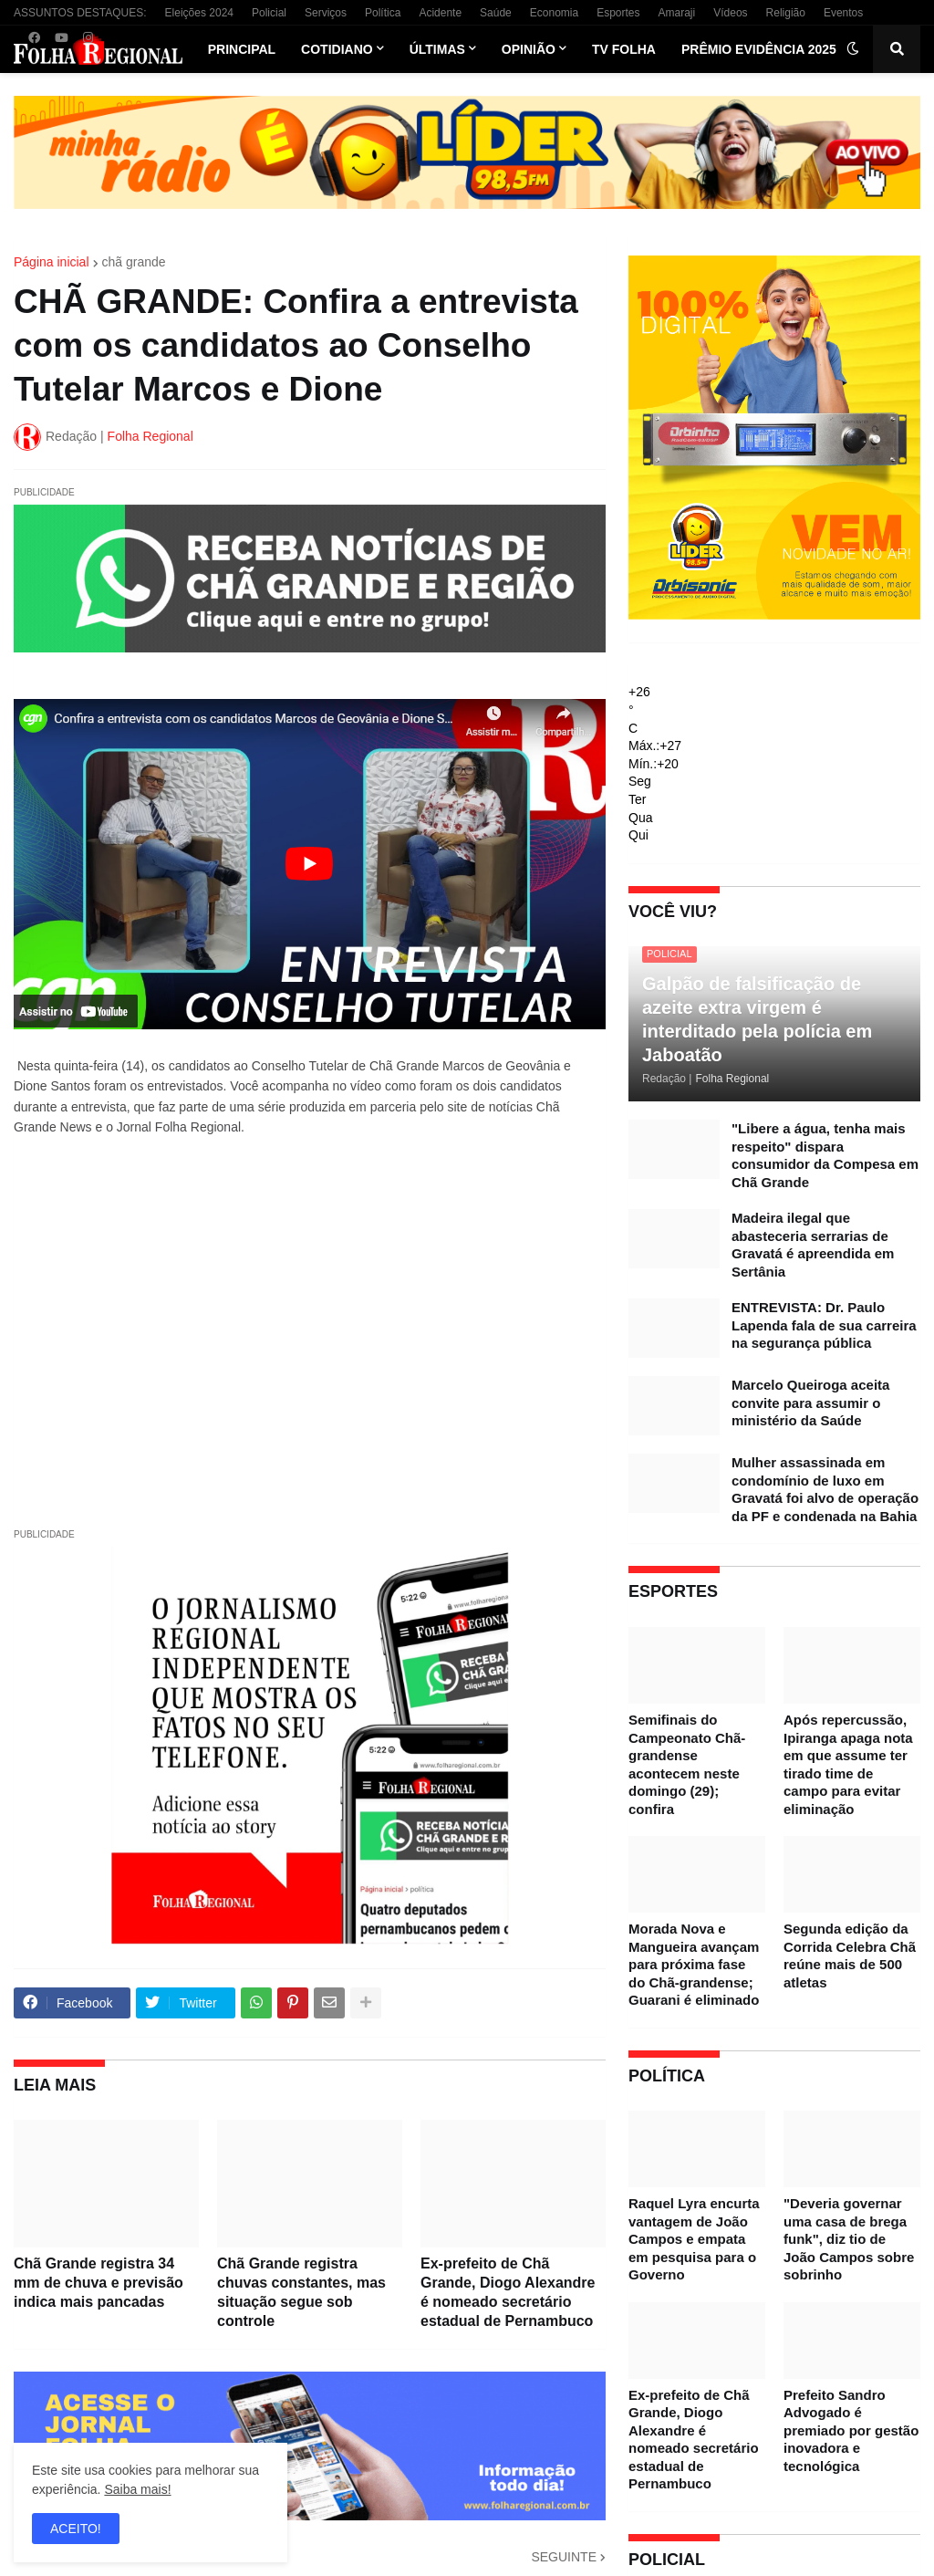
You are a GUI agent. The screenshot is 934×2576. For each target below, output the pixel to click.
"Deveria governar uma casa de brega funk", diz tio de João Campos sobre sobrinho (849, 2238)
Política (382, 12)
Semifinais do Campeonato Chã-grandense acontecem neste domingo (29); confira (686, 1764)
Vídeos (730, 12)
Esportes (618, 12)
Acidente (440, 12)
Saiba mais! (137, 2489)
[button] (853, 49)
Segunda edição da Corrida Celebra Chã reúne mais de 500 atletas (850, 1955)
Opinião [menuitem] (528, 49)
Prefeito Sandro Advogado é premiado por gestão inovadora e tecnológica (851, 2430)
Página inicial (51, 262)
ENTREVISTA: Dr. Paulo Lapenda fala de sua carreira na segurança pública (824, 1325)
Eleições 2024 (199, 12)
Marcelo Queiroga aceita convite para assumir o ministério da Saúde (810, 1402)
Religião (785, 12)
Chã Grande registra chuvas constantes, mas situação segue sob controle (301, 2292)
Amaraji (677, 12)
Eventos (843, 12)
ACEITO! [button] (75, 2528)
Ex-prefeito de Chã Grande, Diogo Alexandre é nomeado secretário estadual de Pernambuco (507, 2292)
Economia (554, 12)
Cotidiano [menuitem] (337, 49)
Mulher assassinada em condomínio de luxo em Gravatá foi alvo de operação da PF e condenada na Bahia (825, 1489)
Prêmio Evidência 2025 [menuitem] (758, 49)
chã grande (134, 262)
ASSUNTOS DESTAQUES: (80, 12)
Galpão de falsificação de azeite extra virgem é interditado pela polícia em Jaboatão (757, 1019)
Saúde (496, 12)
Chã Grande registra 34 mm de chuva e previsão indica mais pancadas (98, 2283)
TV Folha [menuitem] (624, 49)
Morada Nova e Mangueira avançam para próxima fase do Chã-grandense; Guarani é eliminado (693, 1964)
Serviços (326, 12)
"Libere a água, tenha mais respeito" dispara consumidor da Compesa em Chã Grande (825, 1155)
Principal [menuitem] (241, 49)
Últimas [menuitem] (437, 49)
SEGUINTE (564, 2557)
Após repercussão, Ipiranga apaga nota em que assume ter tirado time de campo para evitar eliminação (848, 1764)
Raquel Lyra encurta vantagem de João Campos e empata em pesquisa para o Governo (694, 2238)
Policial (269, 12)
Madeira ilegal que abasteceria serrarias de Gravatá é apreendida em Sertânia (813, 1244)
